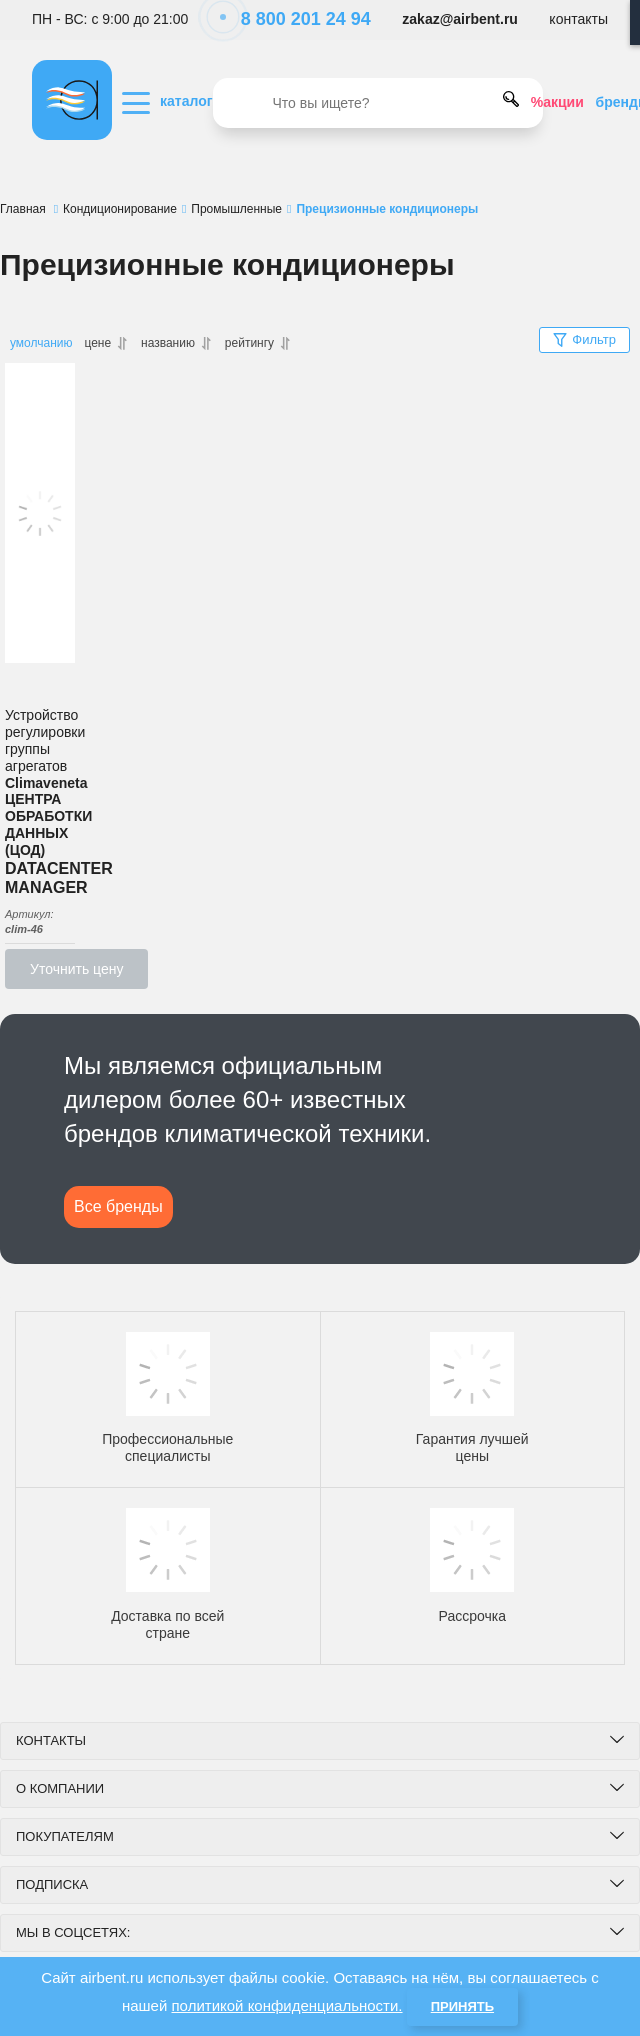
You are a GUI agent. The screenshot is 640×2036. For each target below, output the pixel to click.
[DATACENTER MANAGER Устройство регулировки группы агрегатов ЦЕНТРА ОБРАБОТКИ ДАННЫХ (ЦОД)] (40, 513)
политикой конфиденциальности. (287, 2005)
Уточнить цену (76, 969)
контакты (578, 19)
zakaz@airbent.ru (460, 19)
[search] (378, 103)
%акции (557, 102)
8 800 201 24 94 (295, 19)
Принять (462, 2006)
